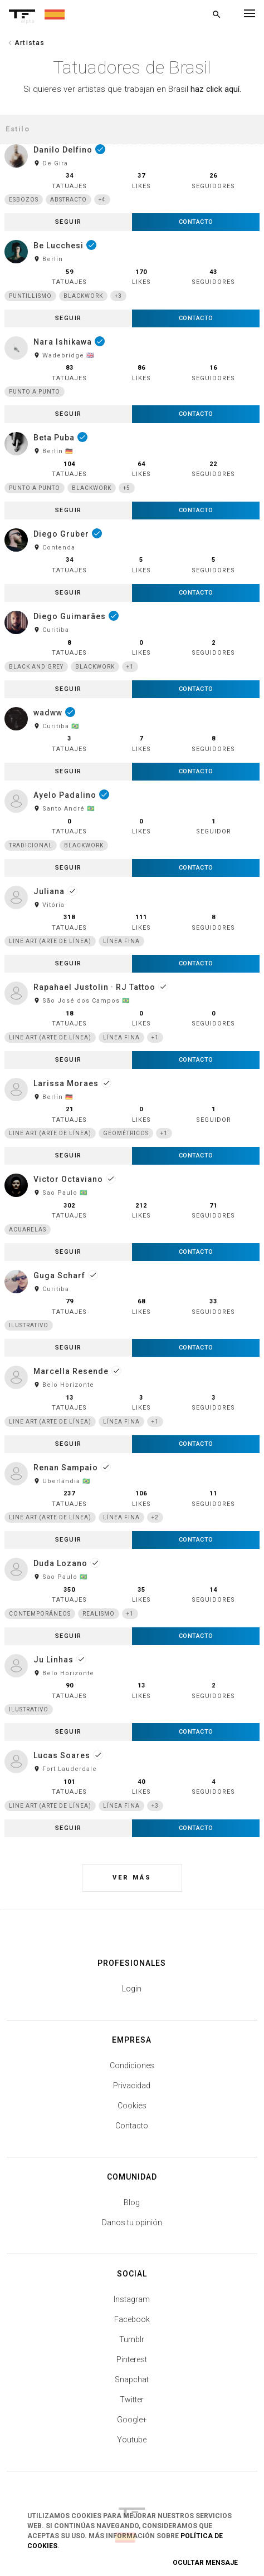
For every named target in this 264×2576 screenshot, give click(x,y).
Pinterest (131, 2359)
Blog (132, 2202)
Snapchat (132, 2379)
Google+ (132, 2419)
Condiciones (132, 2065)
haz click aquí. (215, 89)
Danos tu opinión (132, 2222)
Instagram (132, 2299)
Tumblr (131, 2339)
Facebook (132, 2319)
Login (131, 1988)
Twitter (132, 2399)
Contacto (131, 2125)
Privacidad (131, 2085)
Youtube (131, 2439)
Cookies (132, 2105)
